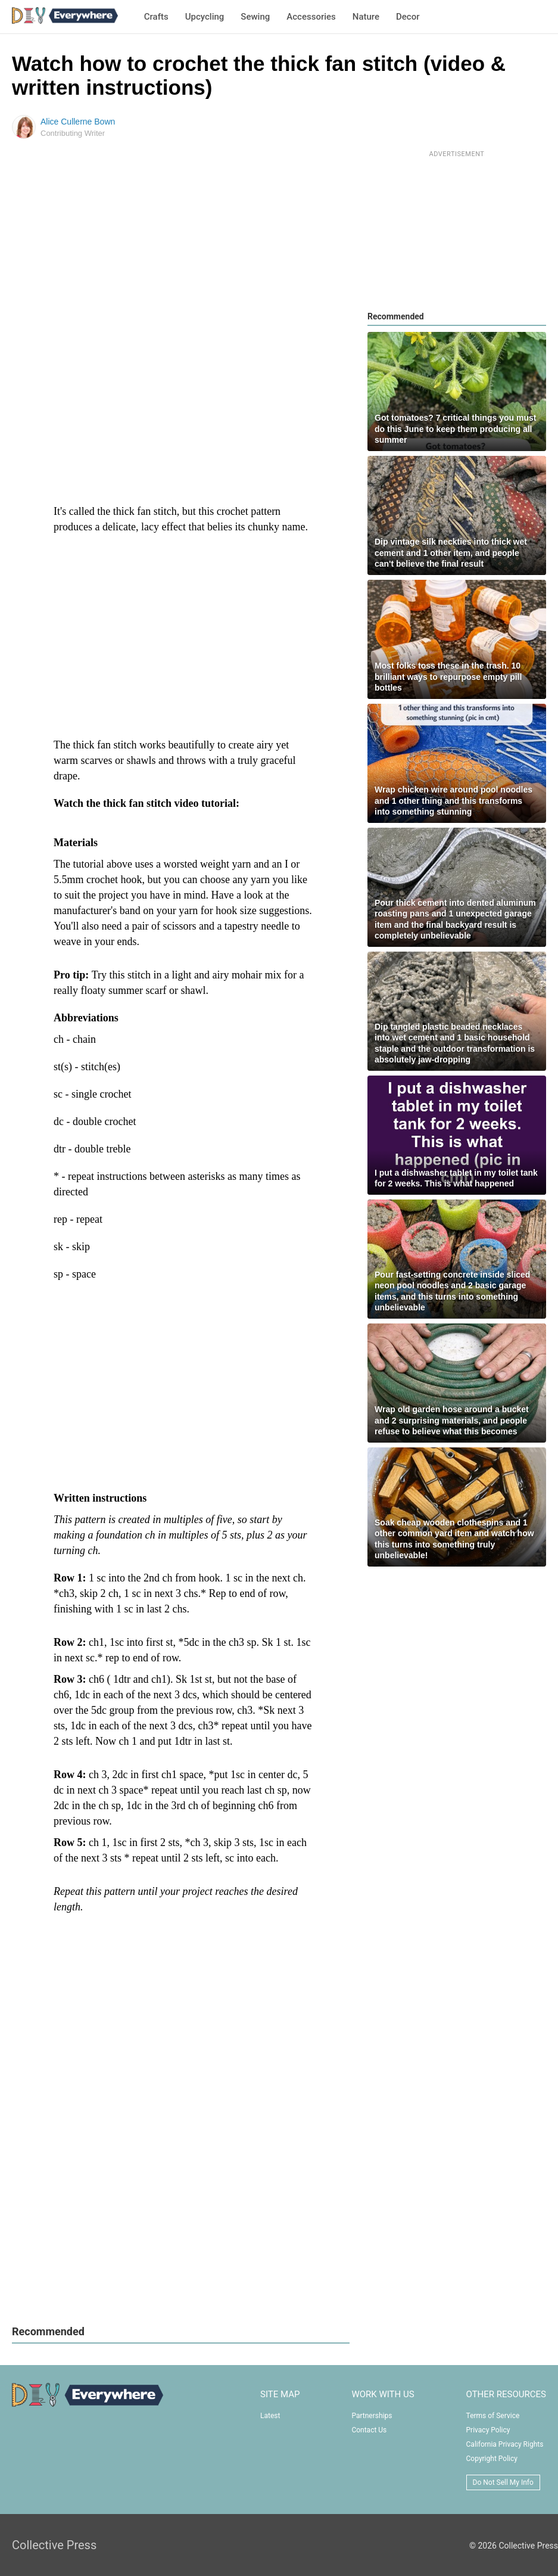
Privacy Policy (488, 2430)
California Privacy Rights (505, 2444)
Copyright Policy (492, 2458)
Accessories (310, 16)
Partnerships (371, 2416)
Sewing (255, 16)
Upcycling (205, 16)
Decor (407, 16)
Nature (366, 16)
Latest (270, 2416)
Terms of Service (493, 2416)
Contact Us (368, 2430)
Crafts (156, 16)
